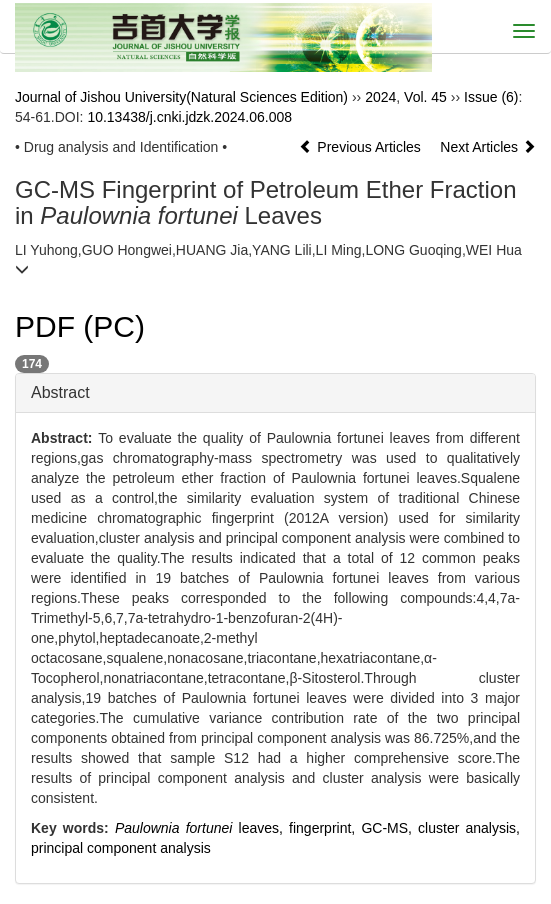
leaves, (202, 828)
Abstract (60, 392)
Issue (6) (491, 97)
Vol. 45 (425, 97)
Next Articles (488, 147)
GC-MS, (389, 828)
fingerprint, (325, 828)
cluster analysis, (469, 828)
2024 (380, 97)
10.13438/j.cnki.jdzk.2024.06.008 (189, 117)
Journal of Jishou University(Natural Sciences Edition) (181, 97)
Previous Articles (361, 147)
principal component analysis (121, 848)
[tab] (275, 393)
